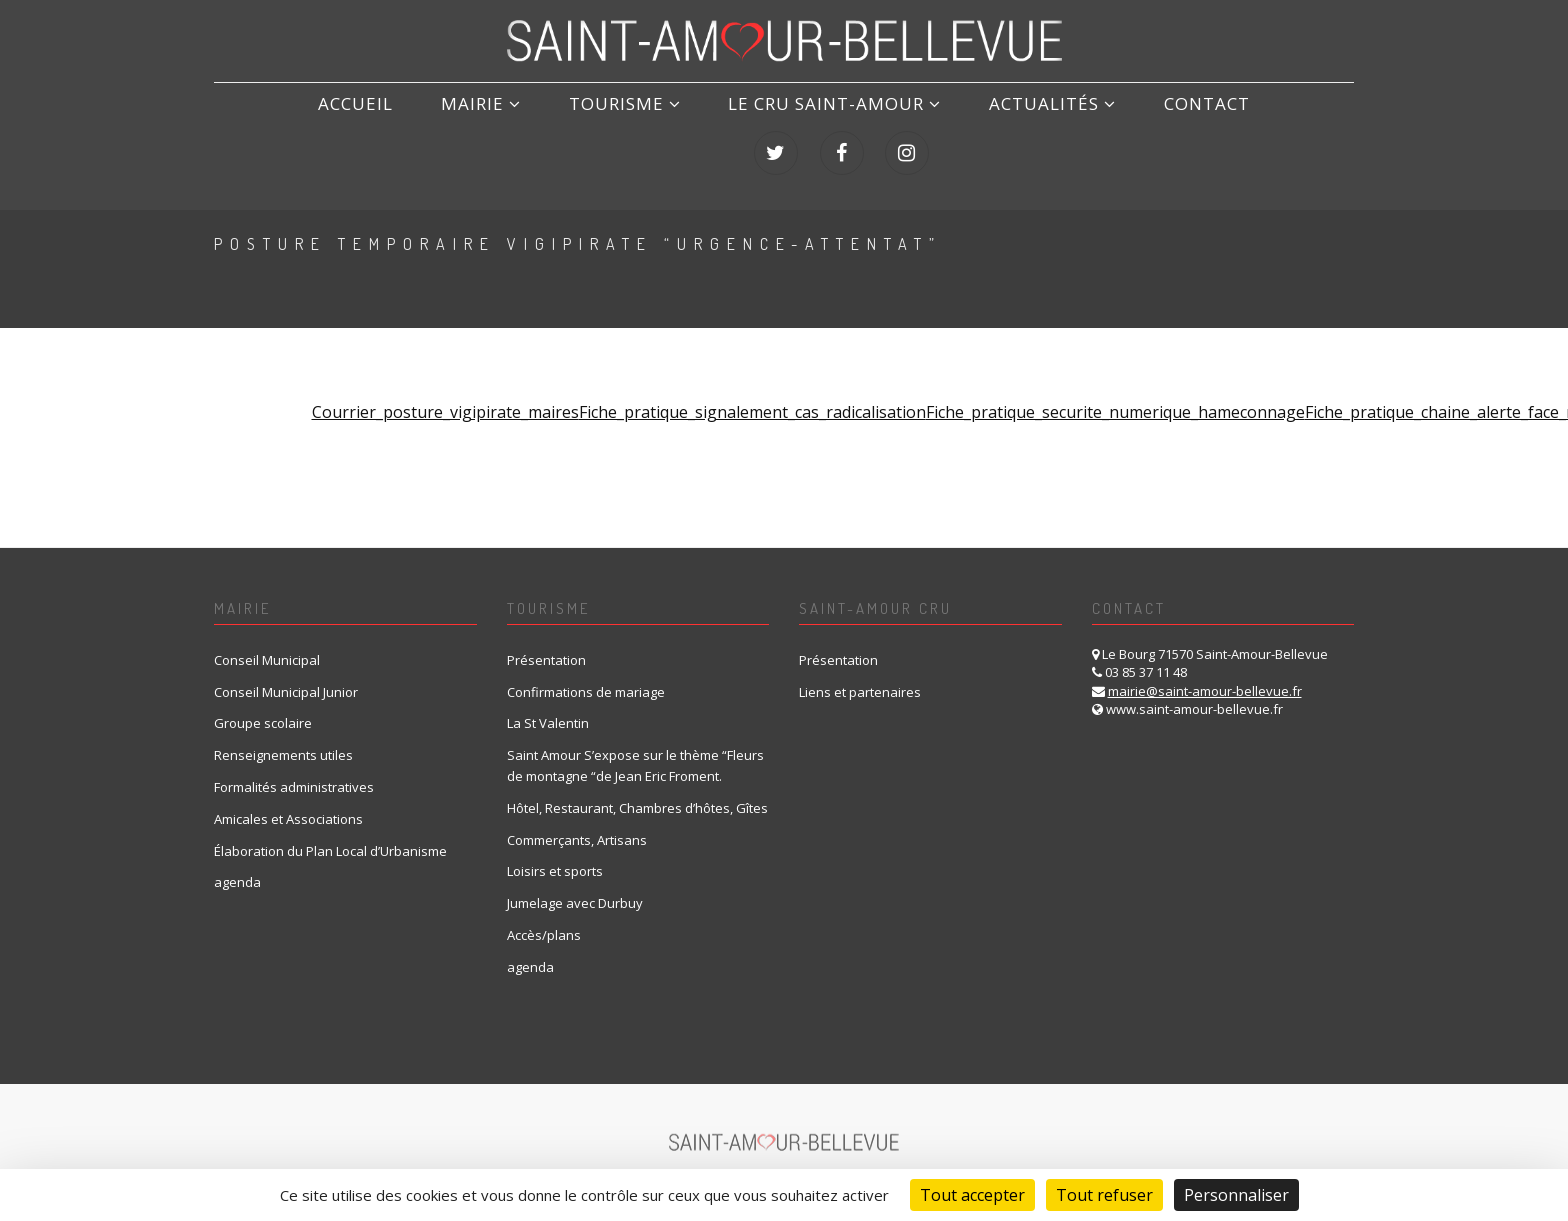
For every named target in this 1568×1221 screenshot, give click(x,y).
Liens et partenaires (860, 675)
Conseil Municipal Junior (286, 675)
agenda (237, 866)
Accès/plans (544, 918)
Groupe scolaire (263, 707)
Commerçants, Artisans (577, 823)
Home (1187, 247)
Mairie (378, 126)
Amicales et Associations (288, 802)
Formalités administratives (294, 771)
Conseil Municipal (267, 643)
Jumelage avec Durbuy (575, 887)
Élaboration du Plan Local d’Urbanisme (330, 834)
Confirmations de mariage (586, 675)
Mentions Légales (458, 1165)
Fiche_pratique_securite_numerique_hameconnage (1115, 396)
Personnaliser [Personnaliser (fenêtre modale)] (1236, 1195)
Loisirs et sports (555, 855)
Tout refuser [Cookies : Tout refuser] (1104, 1195)
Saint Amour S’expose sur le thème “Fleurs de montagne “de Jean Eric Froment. (635, 749)
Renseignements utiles (283, 739)
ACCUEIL (270, 126)
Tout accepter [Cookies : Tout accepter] (972, 1195)
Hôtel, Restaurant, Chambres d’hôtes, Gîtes (637, 791)
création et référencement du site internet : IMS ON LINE (891, 1165)
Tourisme (504, 126)
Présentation (546, 643)
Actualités (896, 126)
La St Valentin (548, 707)
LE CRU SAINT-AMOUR (696, 126)
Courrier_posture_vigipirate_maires (445, 396)
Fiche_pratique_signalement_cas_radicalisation (752, 396)
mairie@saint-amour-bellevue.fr (1205, 674)
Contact (1033, 126)
